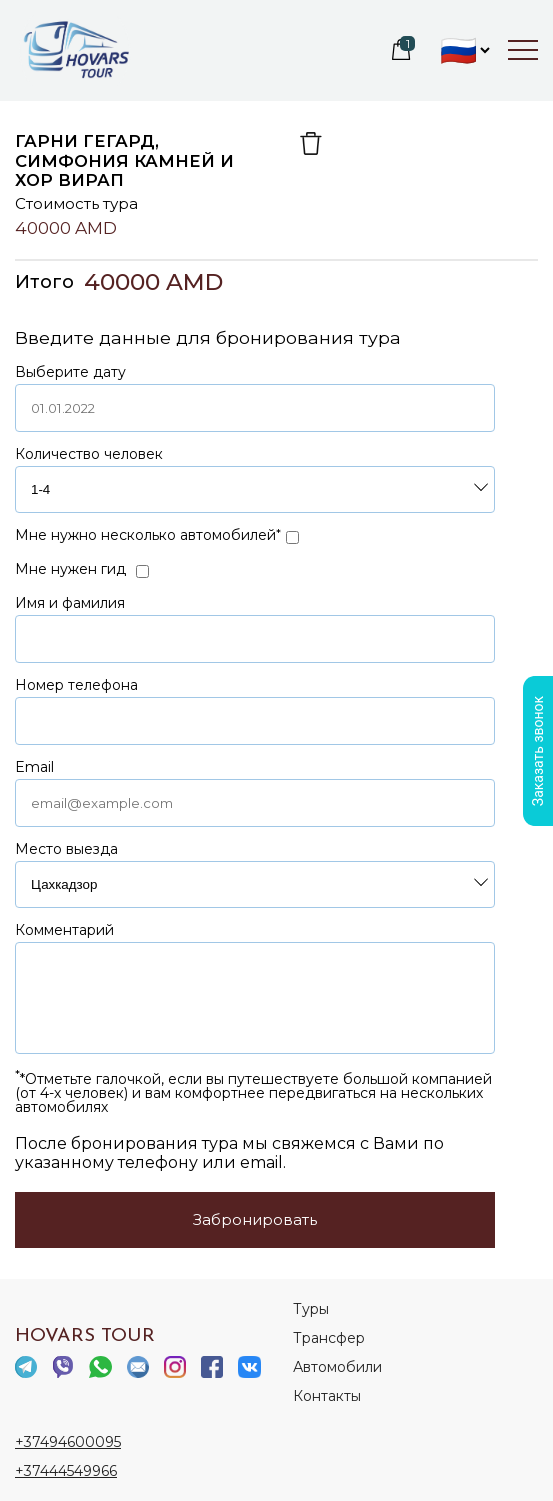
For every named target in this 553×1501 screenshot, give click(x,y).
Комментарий (64, 930)
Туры (311, 1309)
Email (34, 767)
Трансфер (329, 1338)
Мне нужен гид (70, 569)
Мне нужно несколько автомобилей (145, 535)
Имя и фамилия (70, 603)
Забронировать (255, 1219)
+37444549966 (66, 1471)
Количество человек (89, 454)
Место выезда (66, 849)
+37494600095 (68, 1442)
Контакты (327, 1396)
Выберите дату (70, 372)
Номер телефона (76, 685)
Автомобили (337, 1367)
